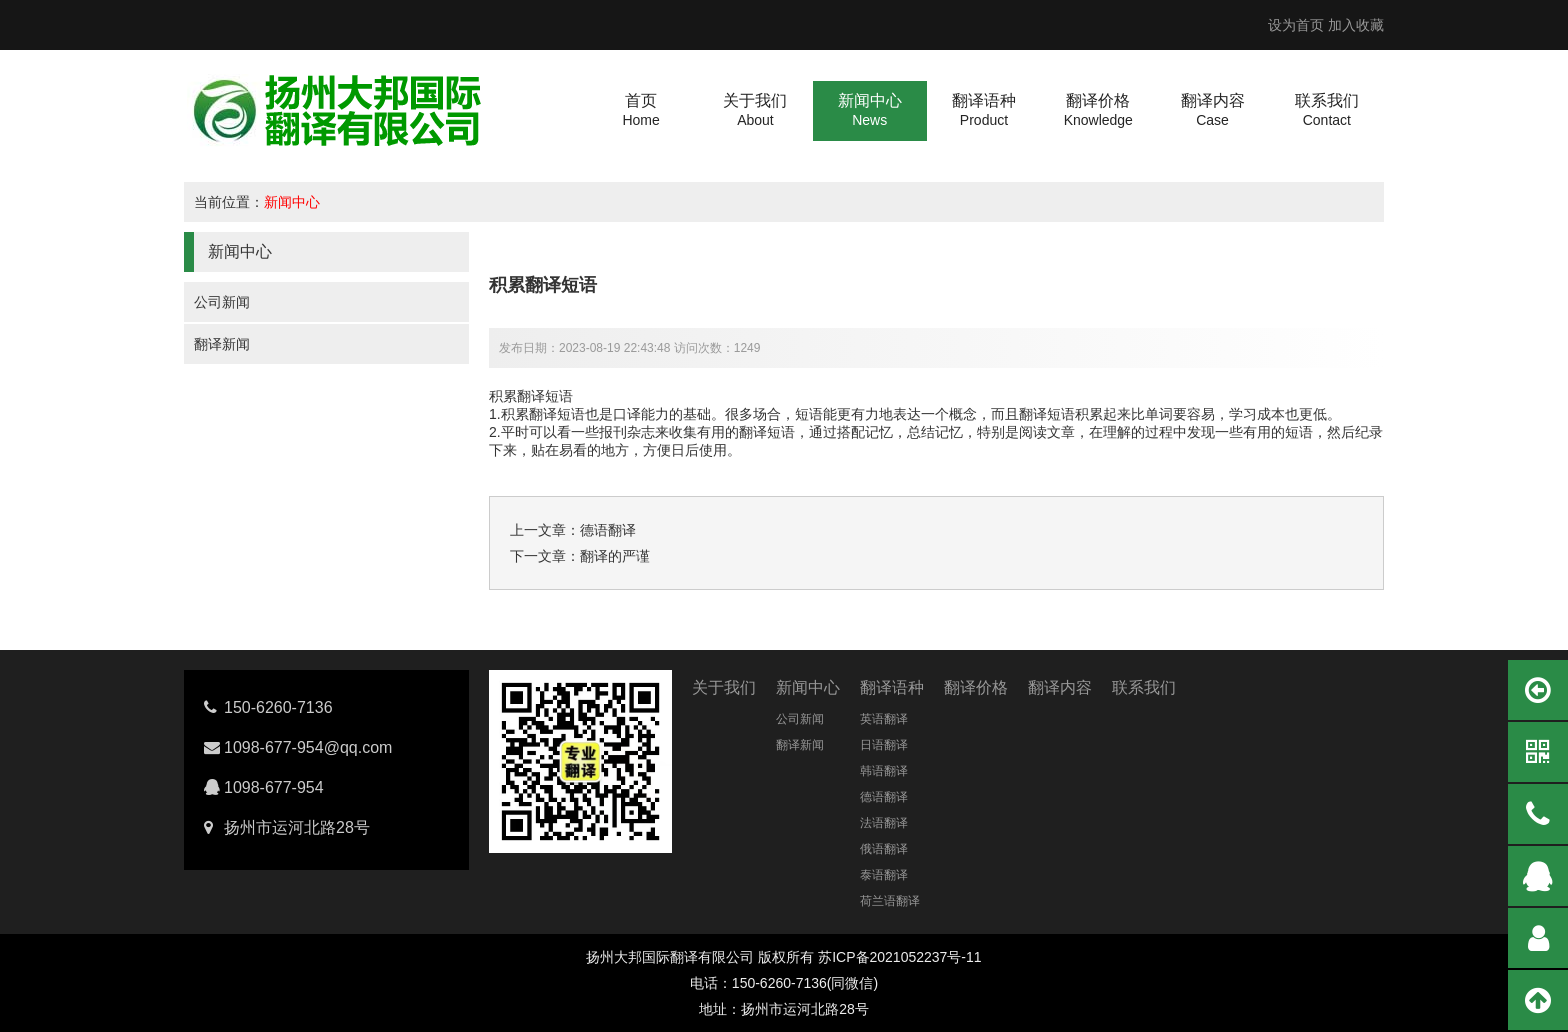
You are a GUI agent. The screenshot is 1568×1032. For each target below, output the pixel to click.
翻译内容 (1060, 687)
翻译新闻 (222, 344)
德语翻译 (608, 530)
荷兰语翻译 (890, 901)
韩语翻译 (884, 771)
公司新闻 (222, 302)
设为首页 (1296, 25)
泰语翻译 (884, 875)
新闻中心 (292, 202)
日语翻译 (884, 745)
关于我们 (724, 687)
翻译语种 (892, 687)
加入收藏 (1356, 25)
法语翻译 (884, 823)
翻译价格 (976, 687)
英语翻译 (884, 719)
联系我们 (1144, 687)
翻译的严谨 (615, 556)
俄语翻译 (884, 849)
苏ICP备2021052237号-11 (899, 957)
